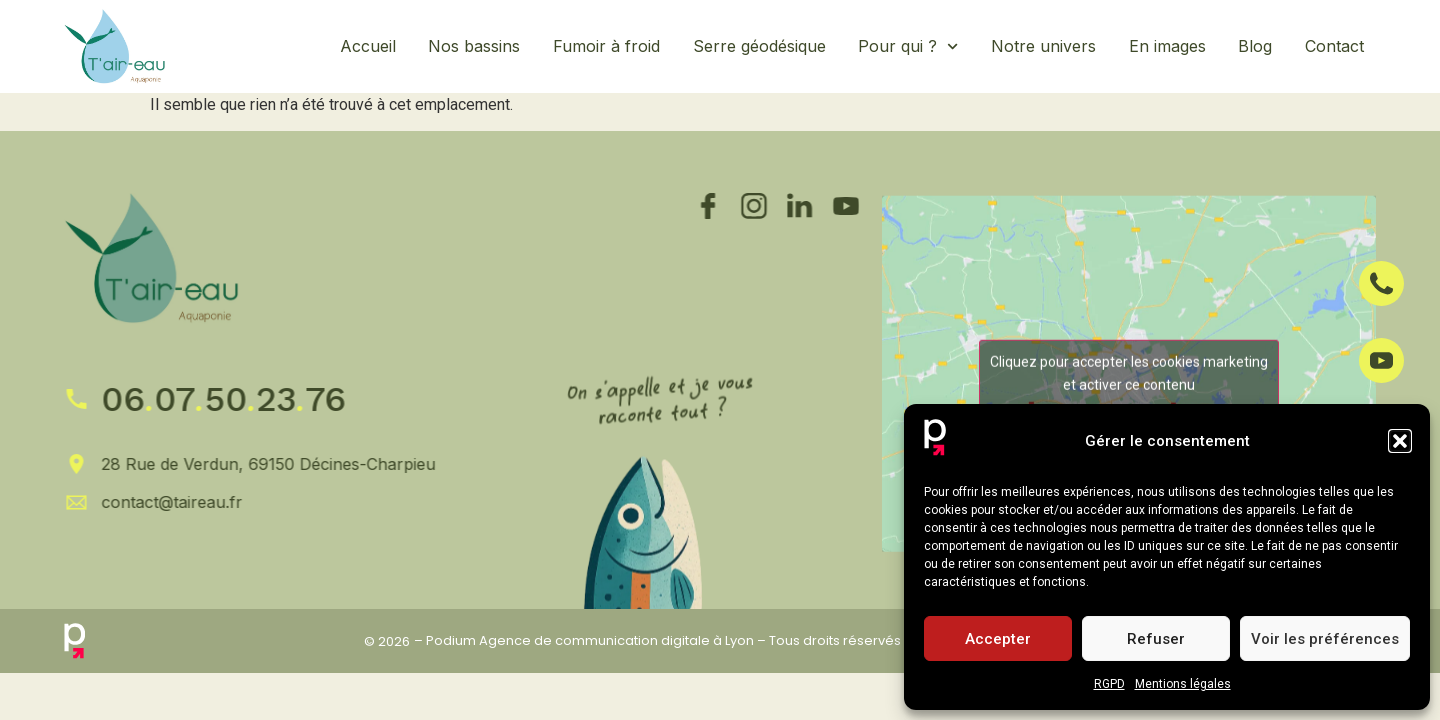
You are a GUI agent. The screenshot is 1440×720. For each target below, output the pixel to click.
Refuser (1156, 639)
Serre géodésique (759, 46)
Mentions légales (1183, 684)
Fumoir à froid (606, 46)
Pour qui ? (908, 46)
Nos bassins (474, 46)
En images (1167, 46)
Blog (1255, 46)
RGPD (1109, 684)
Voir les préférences (1325, 639)
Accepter (998, 639)
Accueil (368, 46)
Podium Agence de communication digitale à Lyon (590, 640)
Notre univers (1043, 46)
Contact (1334, 46)
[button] (1400, 441)
